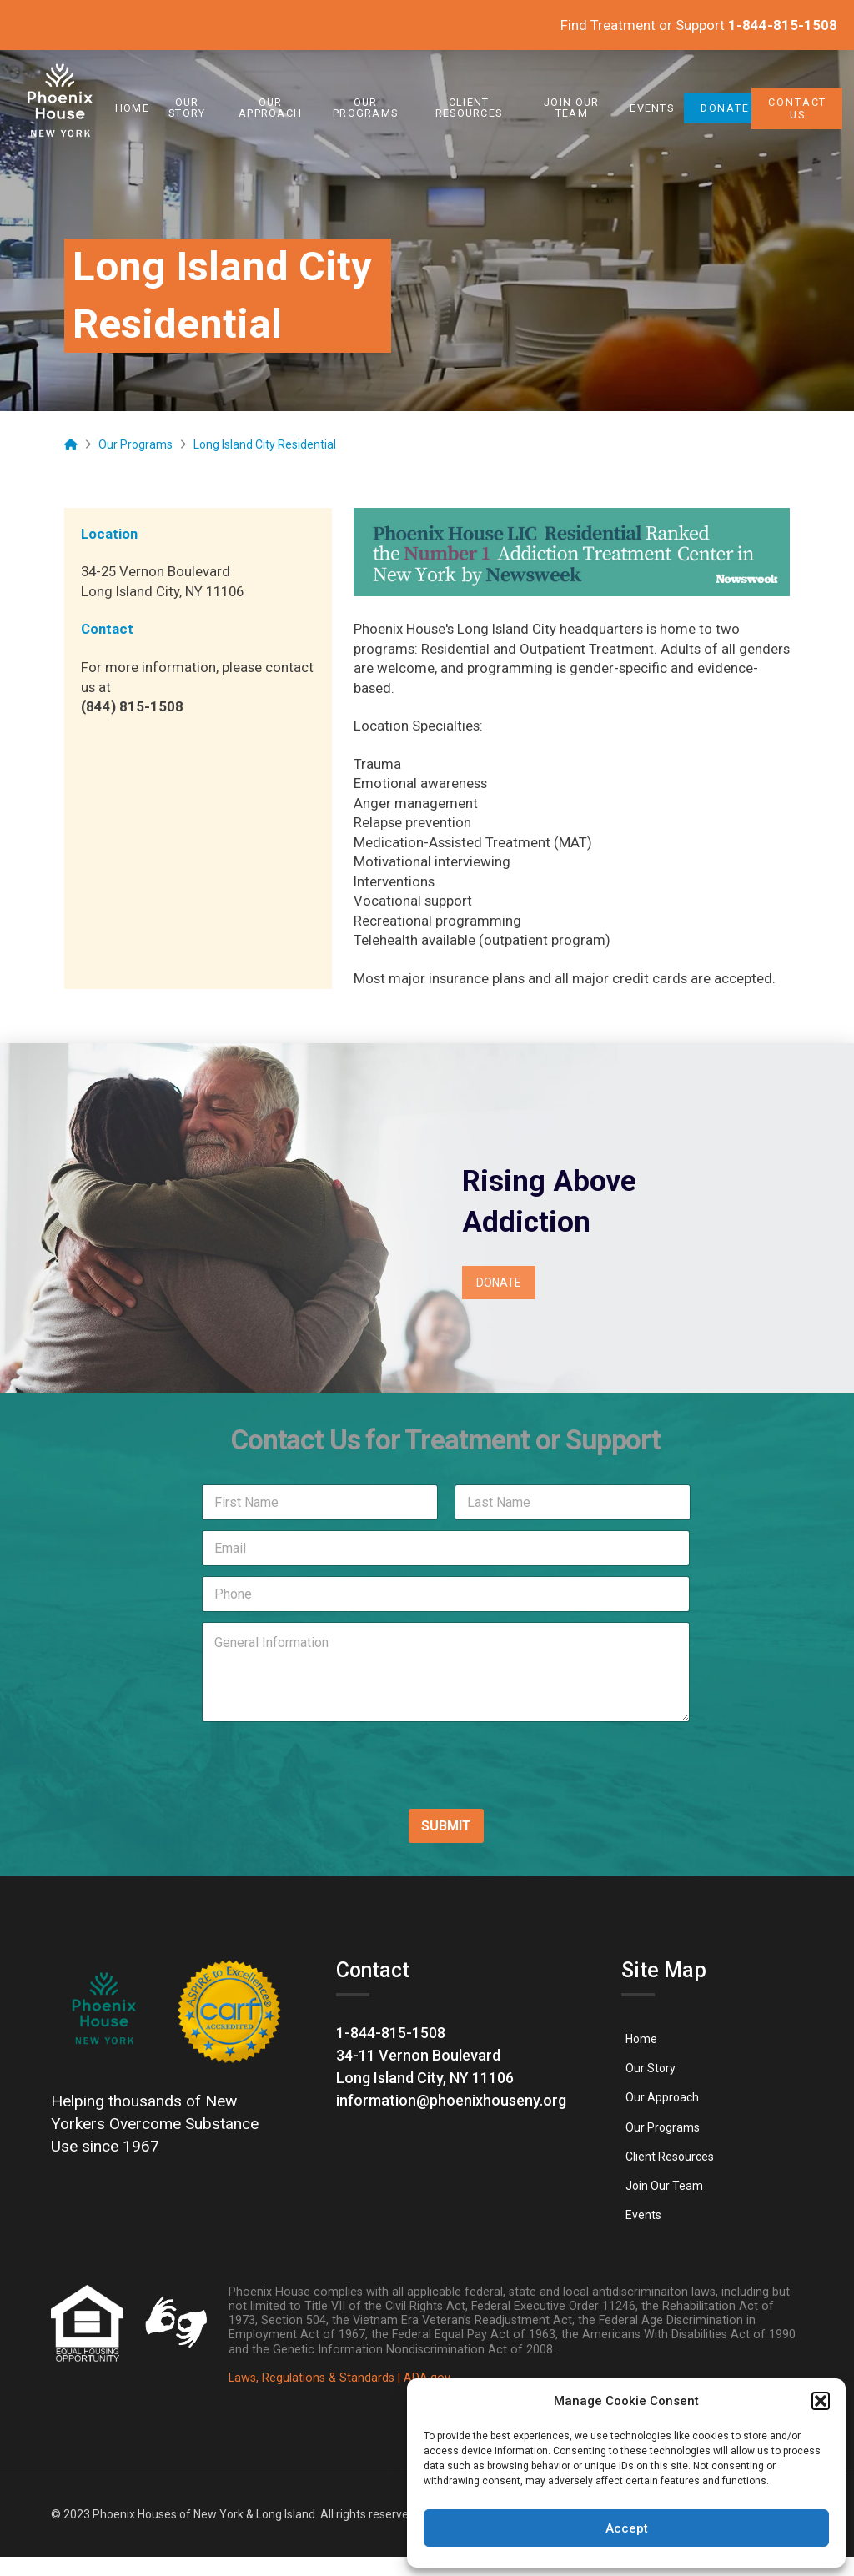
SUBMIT (446, 1826)
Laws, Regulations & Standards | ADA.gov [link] (339, 2378)
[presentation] (299, 1783)
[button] (820, 2401)
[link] (60, 108)
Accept (626, 2528)
